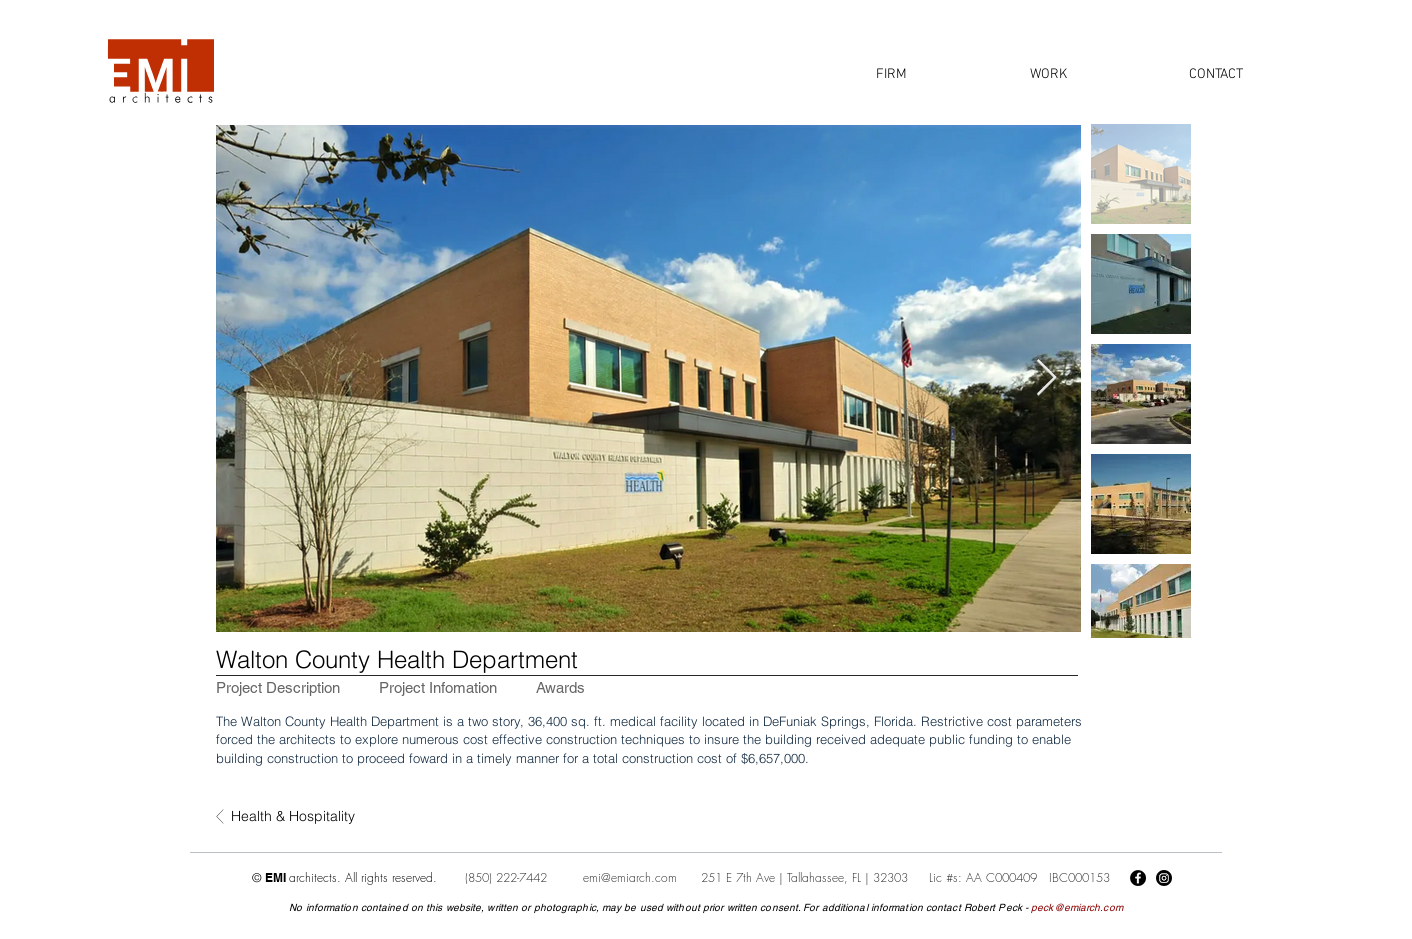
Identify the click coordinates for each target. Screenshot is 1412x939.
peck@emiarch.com (1077, 907)
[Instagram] (1164, 878)
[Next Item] (1046, 378)
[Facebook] (1138, 878)
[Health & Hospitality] (297, 817)
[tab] (278, 687)
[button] (891, 74)
